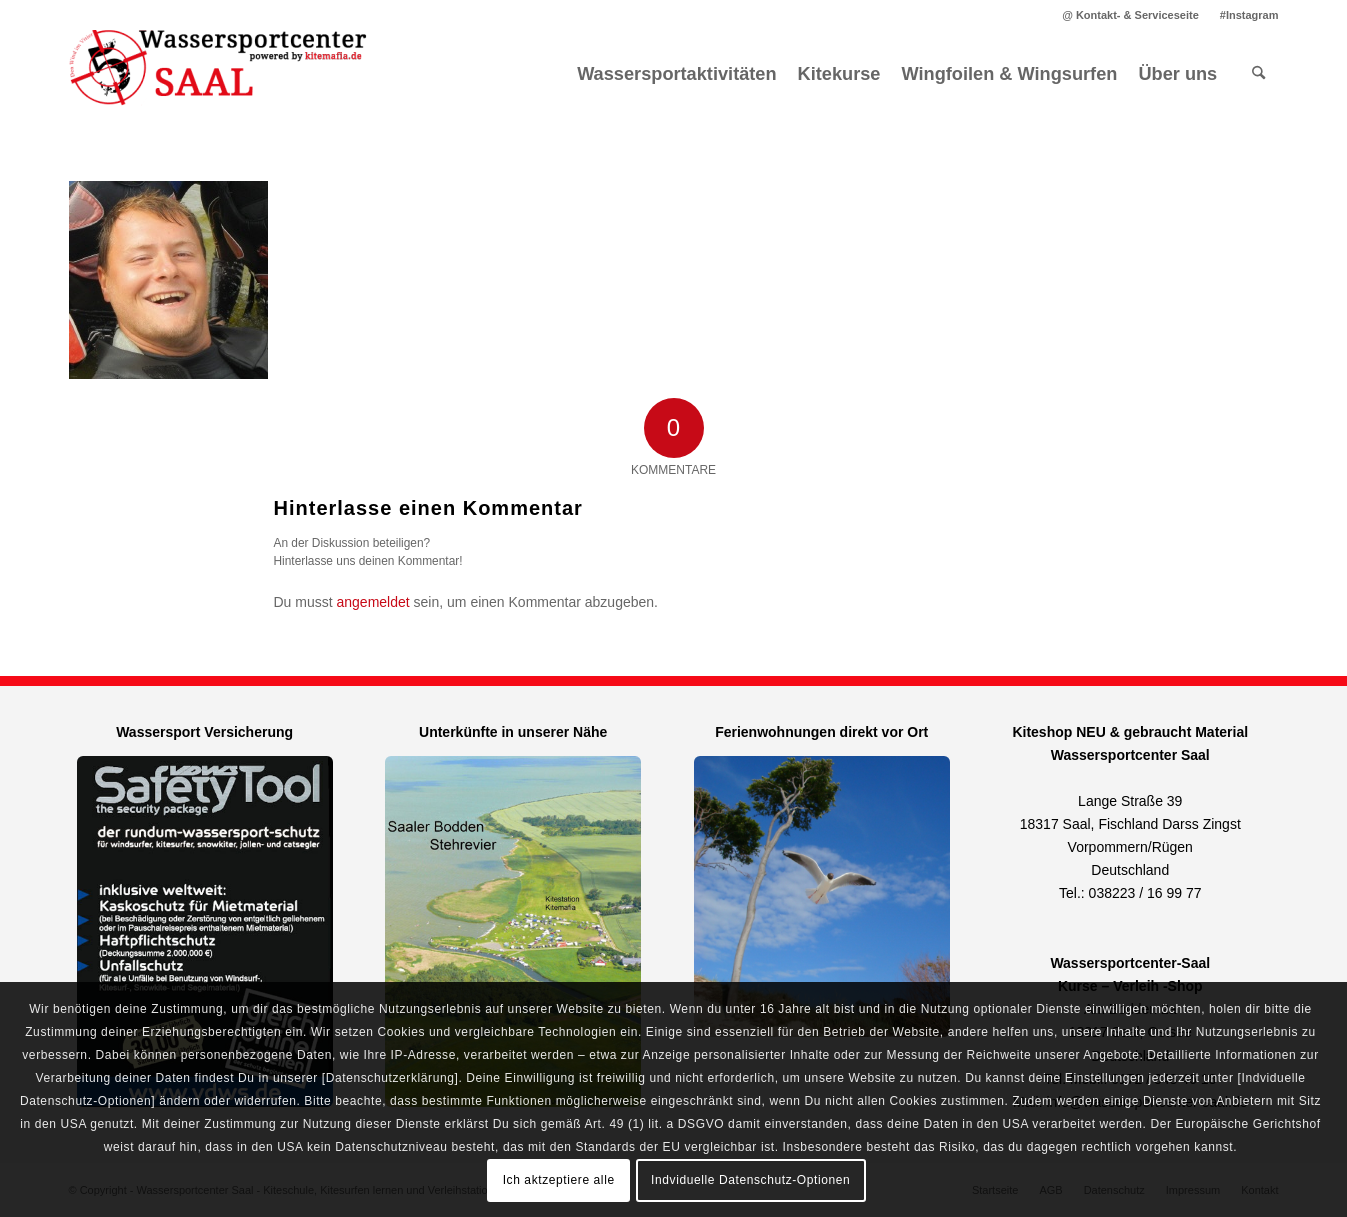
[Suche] (1258, 74)
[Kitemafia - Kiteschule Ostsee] (219, 74)
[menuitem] (1131, 15)
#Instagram (1249, 15)
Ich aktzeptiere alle (559, 1180)
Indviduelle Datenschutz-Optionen (750, 1180)
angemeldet (373, 602)
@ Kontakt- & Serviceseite (1130, 15)
